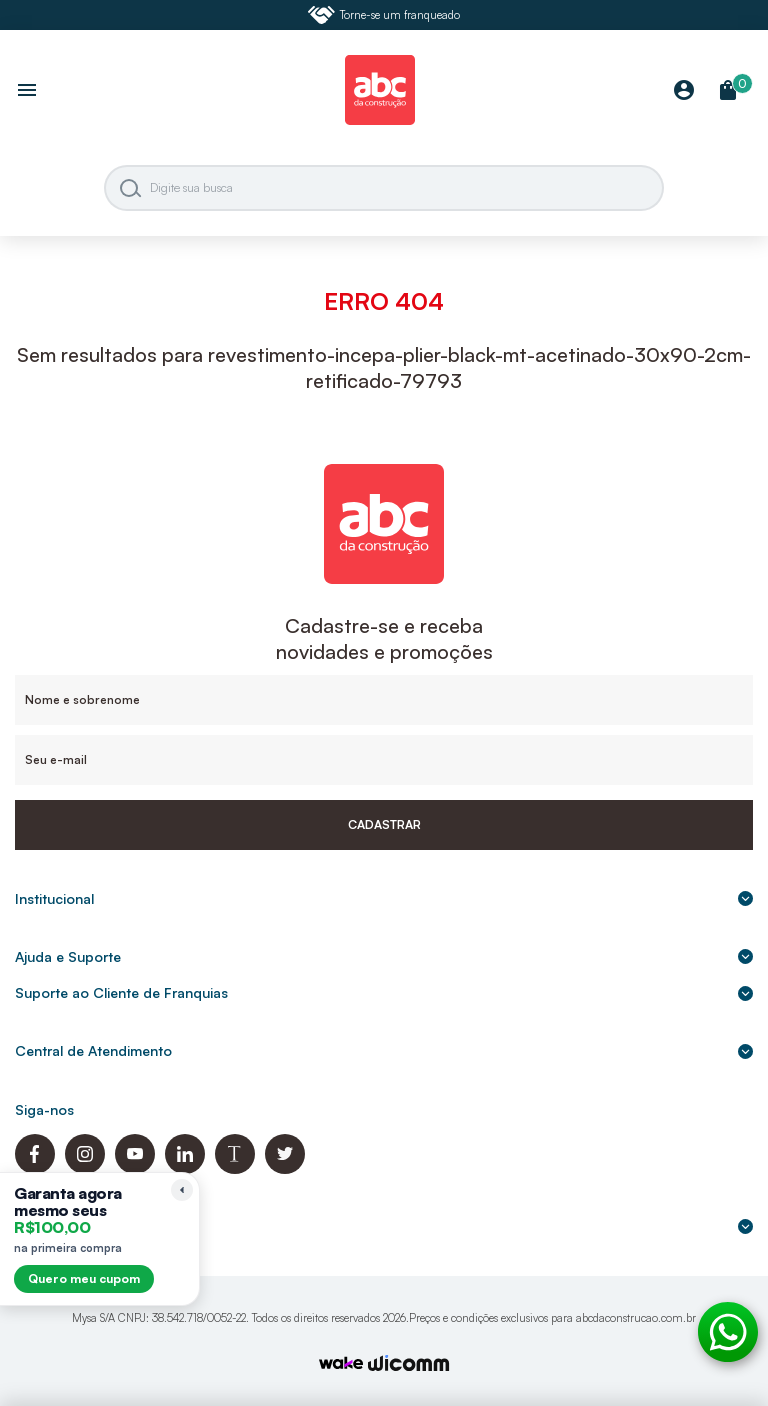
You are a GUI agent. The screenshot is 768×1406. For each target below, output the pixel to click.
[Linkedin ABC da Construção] (185, 1168)
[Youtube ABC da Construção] (135, 1168)
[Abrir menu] (27, 92)
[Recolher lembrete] (182, 1190)
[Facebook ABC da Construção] (35, 1168)
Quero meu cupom (84, 1278)
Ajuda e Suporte (384, 956)
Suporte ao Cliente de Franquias (384, 992)
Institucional (384, 898)
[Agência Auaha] (409, 1365)
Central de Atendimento (384, 1050)
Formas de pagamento (384, 1226)
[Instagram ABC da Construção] (85, 1168)
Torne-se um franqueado (384, 15)
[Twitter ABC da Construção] (285, 1168)
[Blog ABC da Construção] (235, 1168)
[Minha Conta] (684, 91)
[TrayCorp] (341, 1364)
